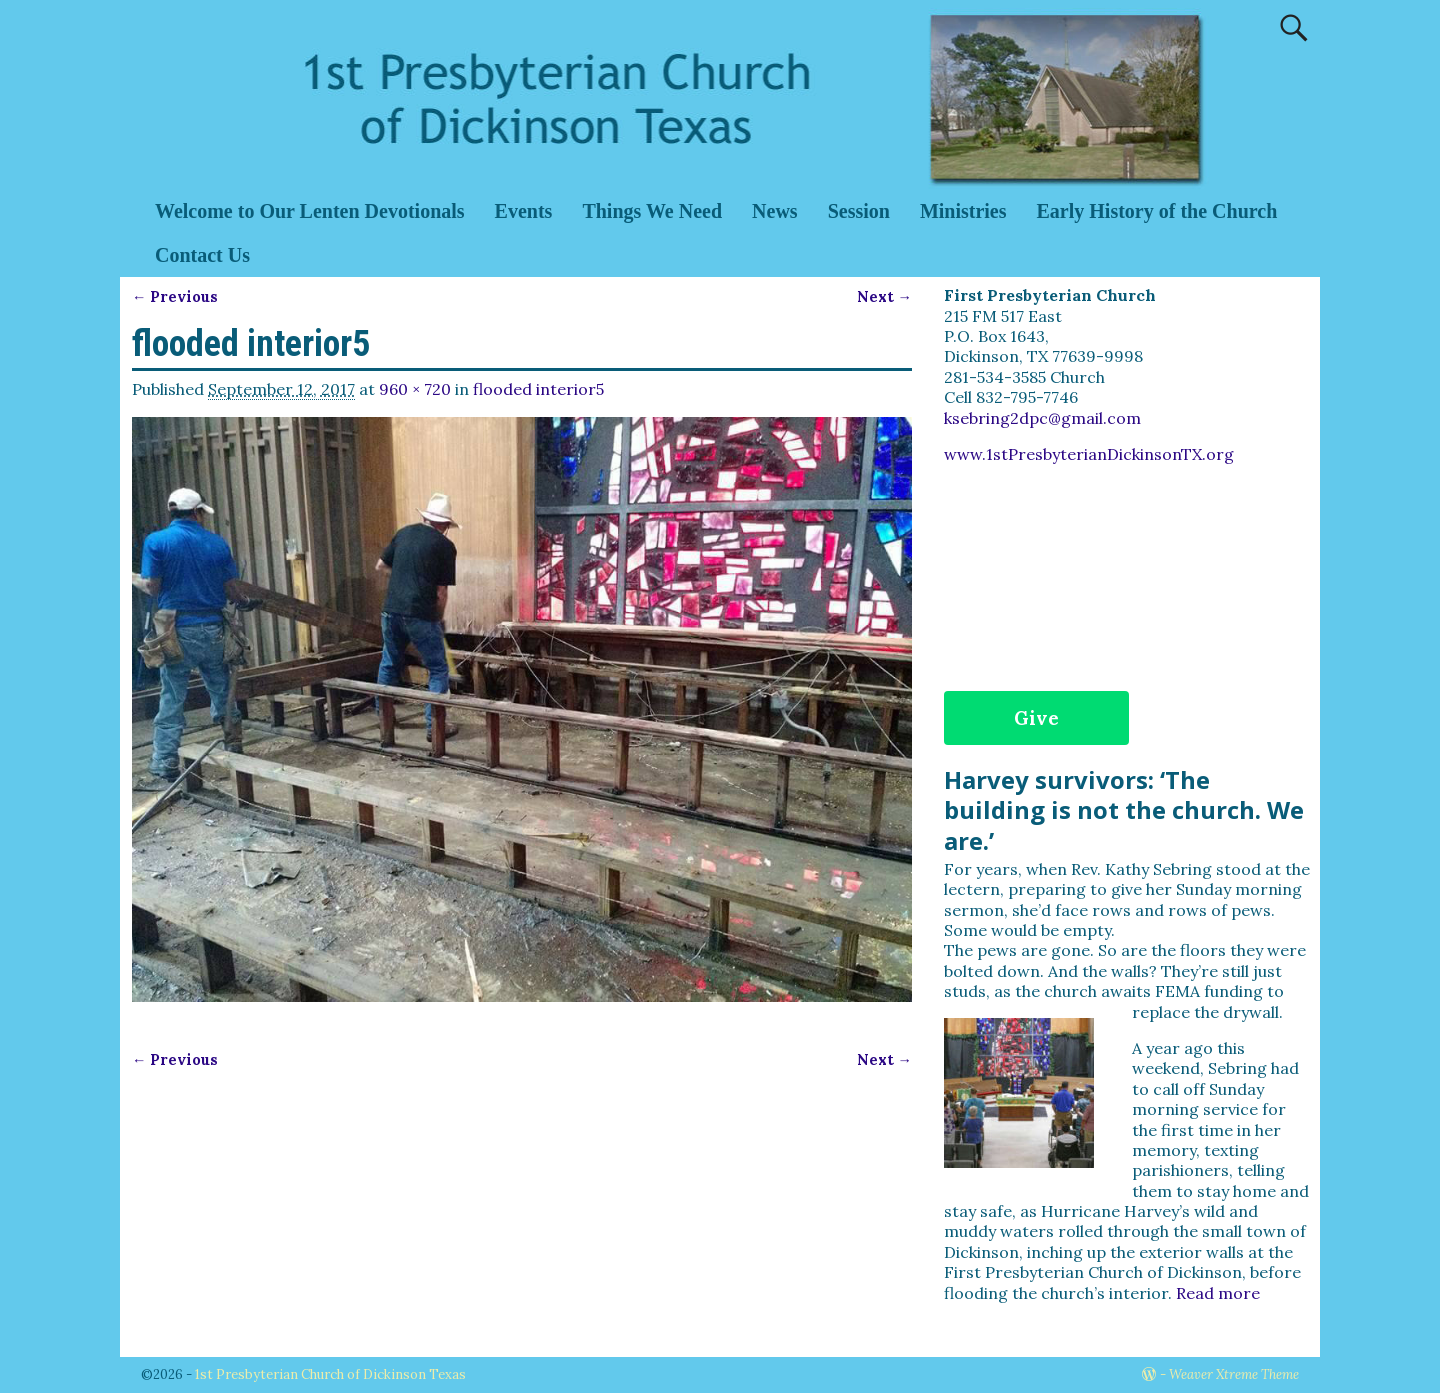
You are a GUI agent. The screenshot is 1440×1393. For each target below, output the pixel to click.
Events (524, 211)
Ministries (963, 211)
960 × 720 (415, 389)
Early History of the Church (1157, 211)
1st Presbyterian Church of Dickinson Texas (330, 1374)
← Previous (175, 297)
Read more (1218, 1293)
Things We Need (652, 211)
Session (859, 211)
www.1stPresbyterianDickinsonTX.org (1089, 454)
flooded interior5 (538, 389)
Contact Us (202, 255)
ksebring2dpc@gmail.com (1042, 418)
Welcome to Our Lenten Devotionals (310, 211)
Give (1036, 718)
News (775, 211)
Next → (884, 297)
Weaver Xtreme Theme (1234, 1374)
